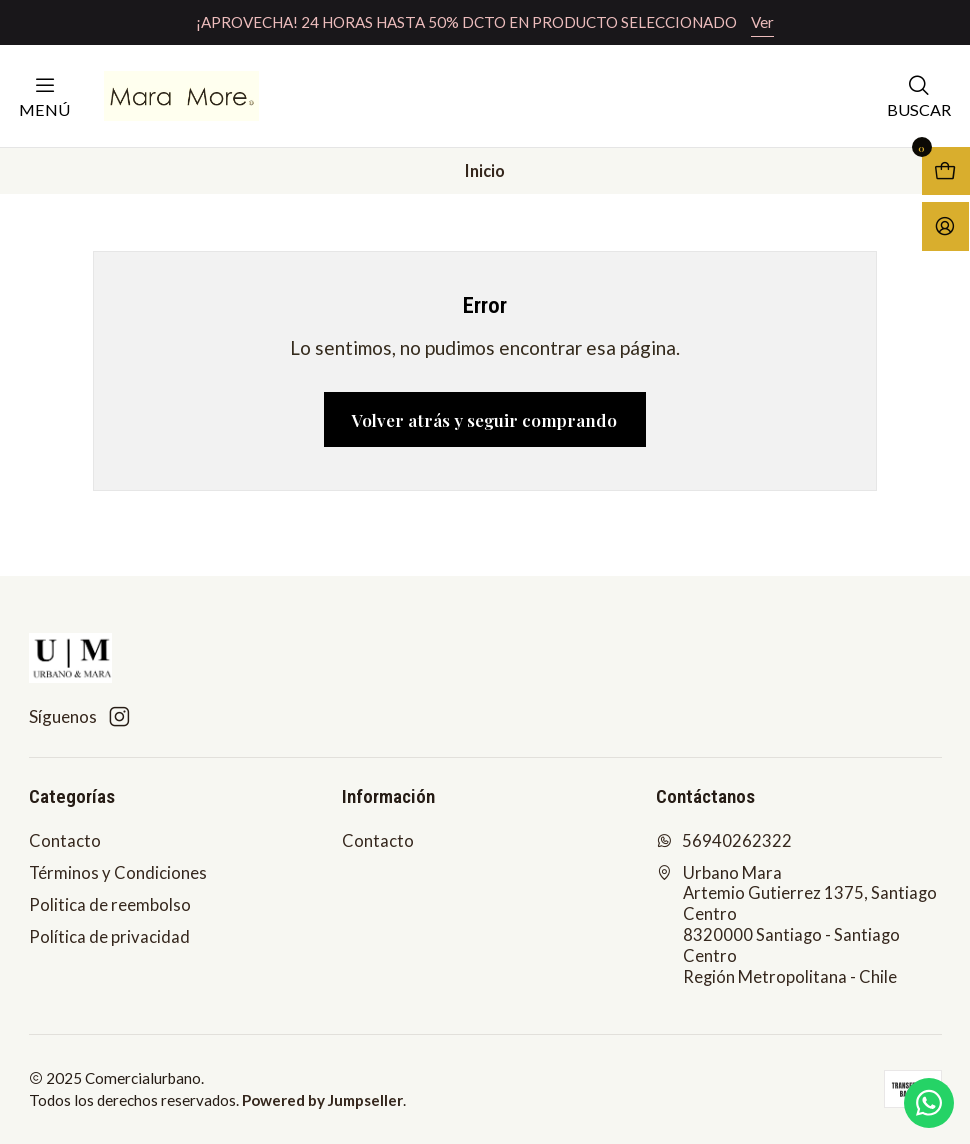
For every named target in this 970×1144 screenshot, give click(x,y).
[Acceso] (945, 226)
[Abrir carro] (946, 171)
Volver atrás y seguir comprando (484, 419)
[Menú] (44, 95)
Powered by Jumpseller (322, 1100)
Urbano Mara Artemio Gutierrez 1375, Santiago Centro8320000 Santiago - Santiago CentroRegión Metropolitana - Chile (796, 925)
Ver (762, 22)
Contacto (65, 841)
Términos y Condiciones (118, 873)
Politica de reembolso (110, 905)
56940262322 (724, 841)
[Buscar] (919, 95)
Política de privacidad (109, 937)
